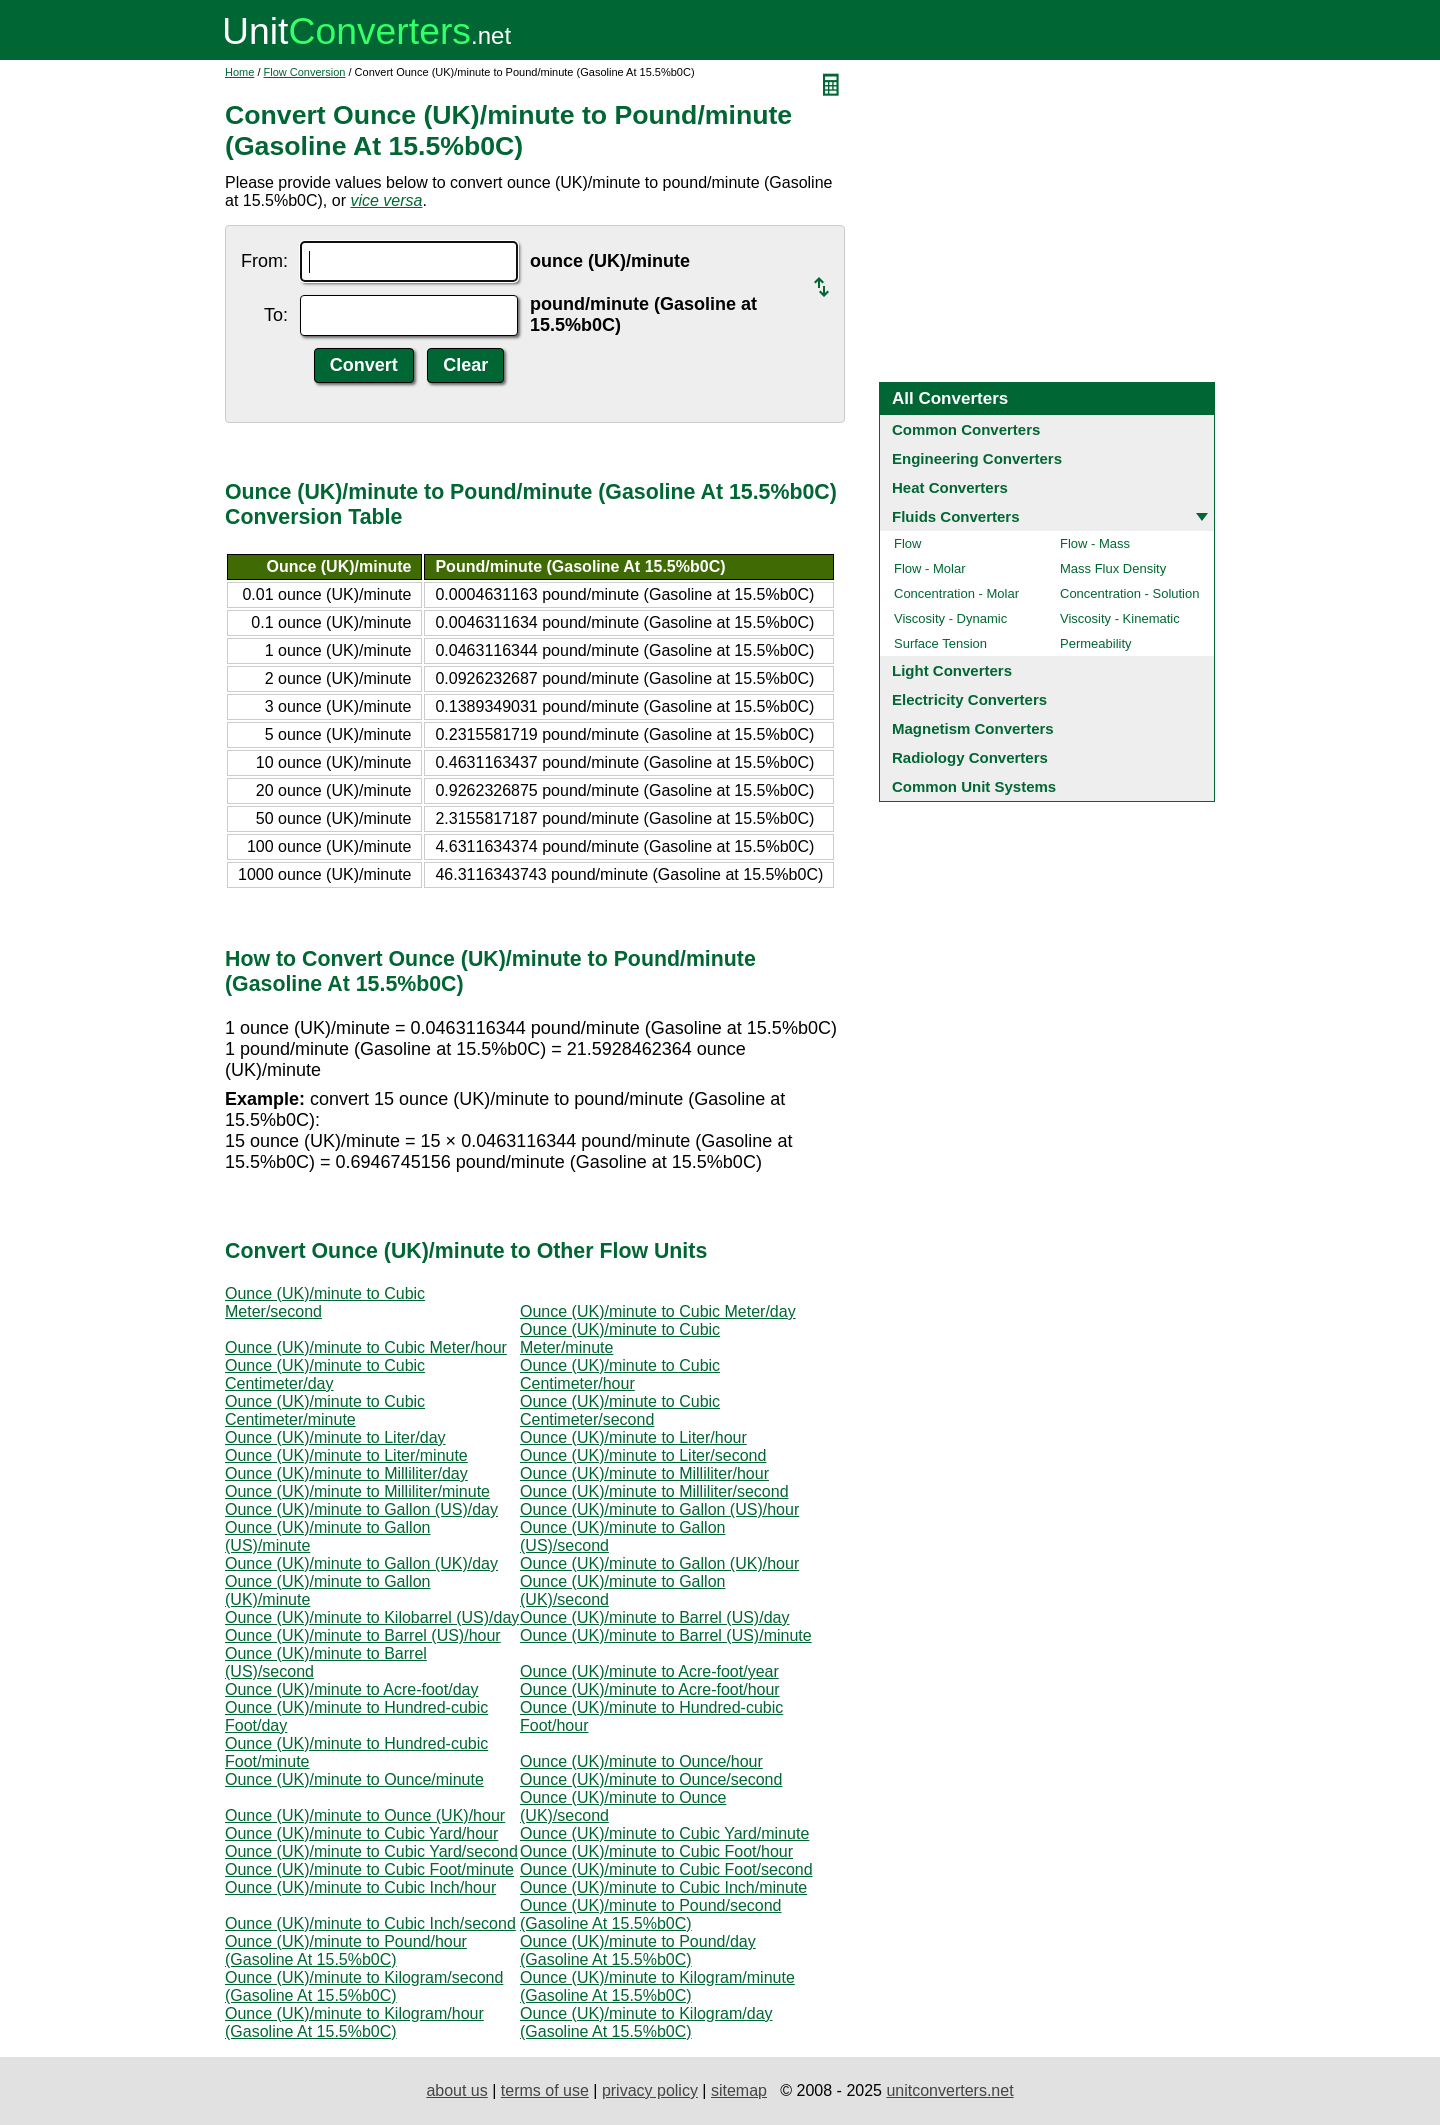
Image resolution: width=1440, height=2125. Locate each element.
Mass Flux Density (1113, 568)
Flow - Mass (1095, 543)
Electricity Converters (969, 699)
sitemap (739, 2090)
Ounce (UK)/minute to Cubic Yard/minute (664, 1833)
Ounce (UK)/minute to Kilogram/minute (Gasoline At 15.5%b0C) (657, 1986)
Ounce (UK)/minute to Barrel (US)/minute (666, 1635)
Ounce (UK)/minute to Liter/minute (346, 1455)
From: (264, 261)
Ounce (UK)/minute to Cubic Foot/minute (369, 1869)
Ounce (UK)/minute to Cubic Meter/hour (366, 1347)
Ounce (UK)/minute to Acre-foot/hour (650, 1689)
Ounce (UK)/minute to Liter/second (643, 1455)
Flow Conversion (305, 72)
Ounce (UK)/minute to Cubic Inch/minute (663, 1887)
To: (276, 315)
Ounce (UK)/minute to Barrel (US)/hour (363, 1635)
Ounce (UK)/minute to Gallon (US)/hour (659, 1509)
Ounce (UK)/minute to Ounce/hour (641, 1761)
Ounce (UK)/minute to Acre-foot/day (351, 1689)
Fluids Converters (956, 516)
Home (239, 72)
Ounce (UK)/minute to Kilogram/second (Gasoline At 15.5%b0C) (364, 1986)
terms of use (545, 2090)
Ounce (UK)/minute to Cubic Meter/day (658, 1311)
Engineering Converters (977, 458)
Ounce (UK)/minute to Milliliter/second (654, 1491)
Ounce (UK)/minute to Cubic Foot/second (666, 1869)
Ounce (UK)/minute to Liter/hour (633, 1437)
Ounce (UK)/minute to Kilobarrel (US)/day (372, 1617)
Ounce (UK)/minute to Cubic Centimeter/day (325, 1374)
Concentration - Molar (956, 593)
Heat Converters (950, 487)
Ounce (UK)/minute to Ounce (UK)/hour (365, 1815)
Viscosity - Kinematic (1120, 618)
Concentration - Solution (1129, 593)
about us (456, 2090)
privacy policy (650, 2090)
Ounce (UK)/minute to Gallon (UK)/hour (659, 1563)
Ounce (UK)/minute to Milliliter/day (346, 1473)
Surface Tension (940, 643)
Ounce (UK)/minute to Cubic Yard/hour (361, 1833)
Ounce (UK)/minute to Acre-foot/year (649, 1671)
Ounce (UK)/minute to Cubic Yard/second (371, 1851)
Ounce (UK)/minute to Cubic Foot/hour (656, 1851)
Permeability (1096, 643)
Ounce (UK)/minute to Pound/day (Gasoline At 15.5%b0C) (638, 1950)
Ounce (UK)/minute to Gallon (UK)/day (361, 1563)
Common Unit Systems (974, 786)
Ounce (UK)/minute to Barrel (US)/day (654, 1617)
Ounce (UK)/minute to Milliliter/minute (357, 1491)
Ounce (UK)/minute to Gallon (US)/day (361, 1509)
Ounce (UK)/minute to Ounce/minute (354, 1779)
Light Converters (952, 670)
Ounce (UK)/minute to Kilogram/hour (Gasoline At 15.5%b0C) (354, 2022)
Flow (907, 543)
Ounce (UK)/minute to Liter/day (335, 1437)
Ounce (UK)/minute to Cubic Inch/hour (360, 1887)
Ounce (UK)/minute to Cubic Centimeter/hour (620, 1374)
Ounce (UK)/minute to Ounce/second (651, 1779)
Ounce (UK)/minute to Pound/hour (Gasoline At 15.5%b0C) (346, 1950)
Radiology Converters (970, 757)
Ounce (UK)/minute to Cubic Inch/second (370, 1923)
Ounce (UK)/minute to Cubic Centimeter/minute (325, 1410)
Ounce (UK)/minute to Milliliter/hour (644, 1473)
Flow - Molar (930, 568)
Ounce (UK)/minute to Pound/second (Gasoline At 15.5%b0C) (650, 1914)
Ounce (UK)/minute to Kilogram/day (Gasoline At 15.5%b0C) (646, 2022)
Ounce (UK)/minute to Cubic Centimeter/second (620, 1410)
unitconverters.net (949, 2090)
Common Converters (966, 429)
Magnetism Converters (973, 728)
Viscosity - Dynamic (950, 618)
